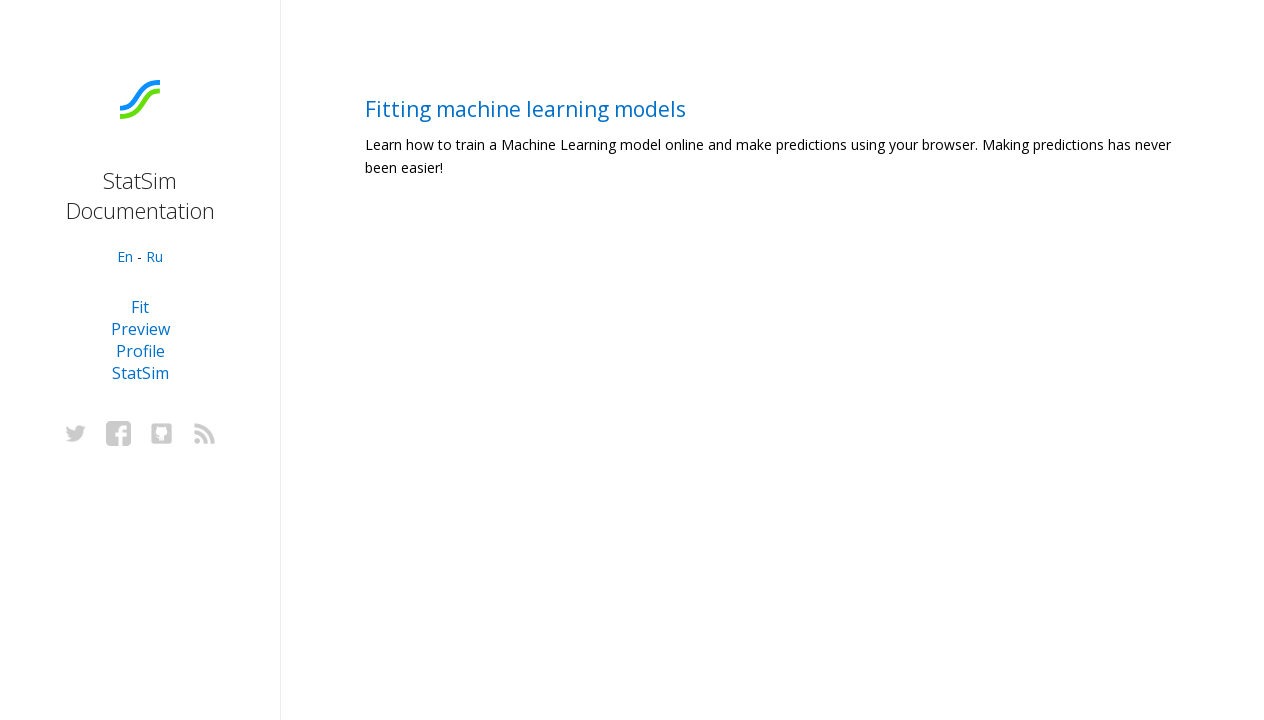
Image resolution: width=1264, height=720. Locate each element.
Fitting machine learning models (525, 109)
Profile (140, 351)
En (125, 256)
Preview (140, 329)
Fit (140, 307)
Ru (154, 256)
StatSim (140, 373)
